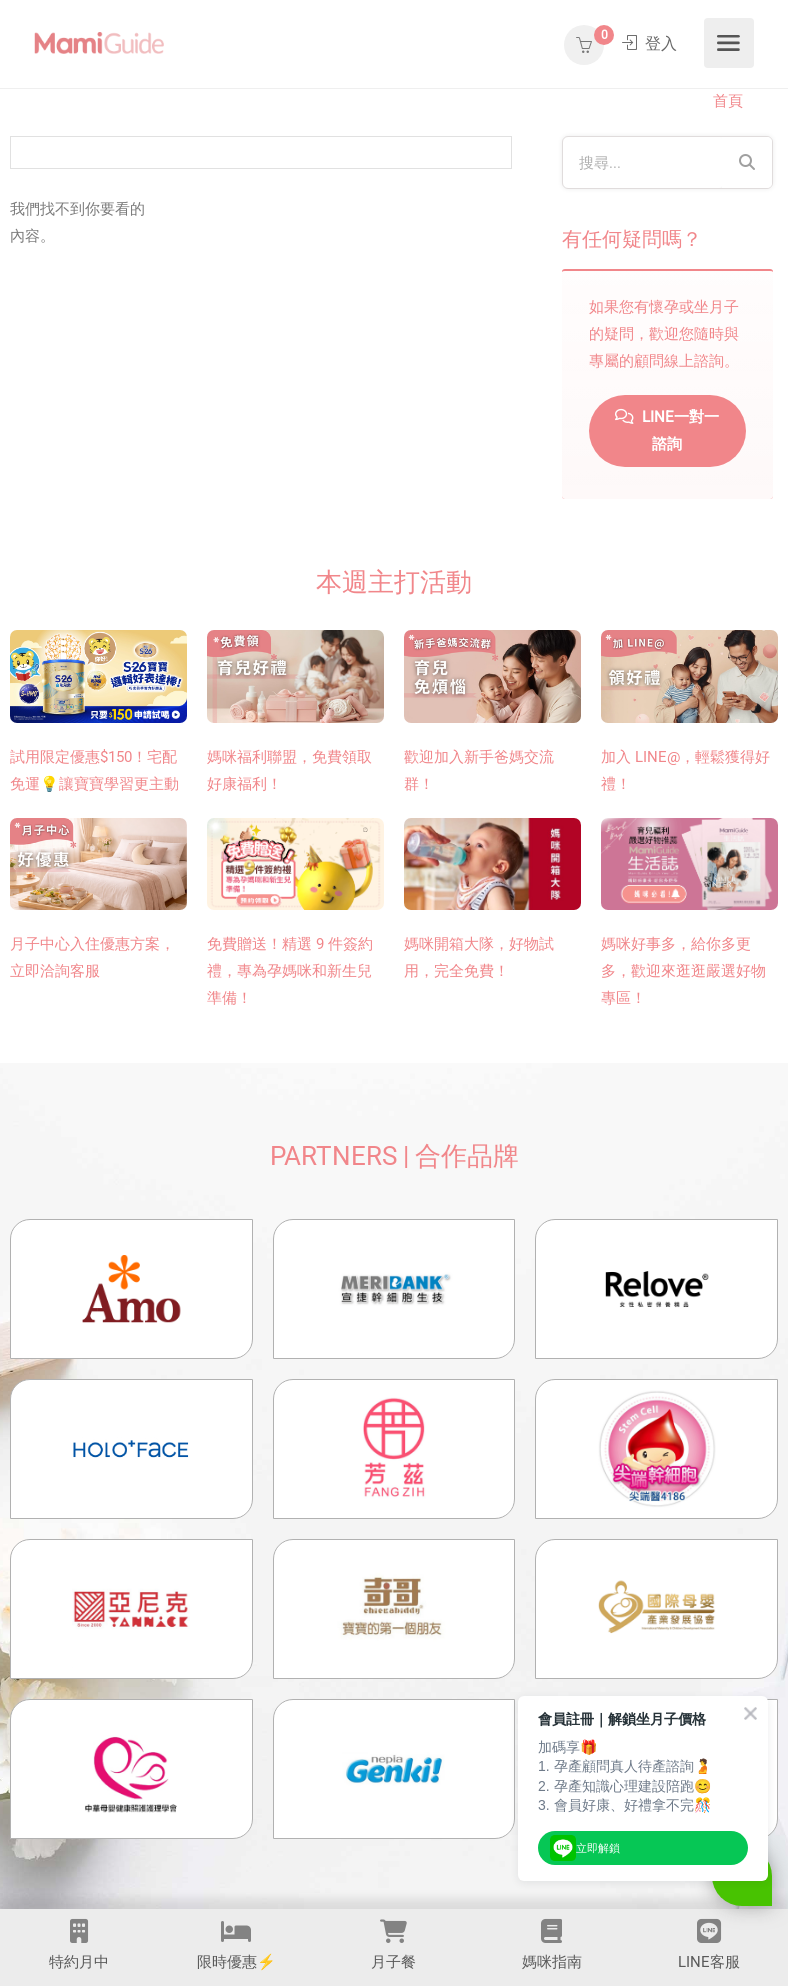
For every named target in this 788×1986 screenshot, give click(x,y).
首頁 (728, 101)
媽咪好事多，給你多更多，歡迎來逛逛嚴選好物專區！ (683, 971)
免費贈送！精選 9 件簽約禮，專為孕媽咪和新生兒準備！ (290, 971)
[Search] (747, 162)
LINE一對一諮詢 (667, 430)
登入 (649, 43)
